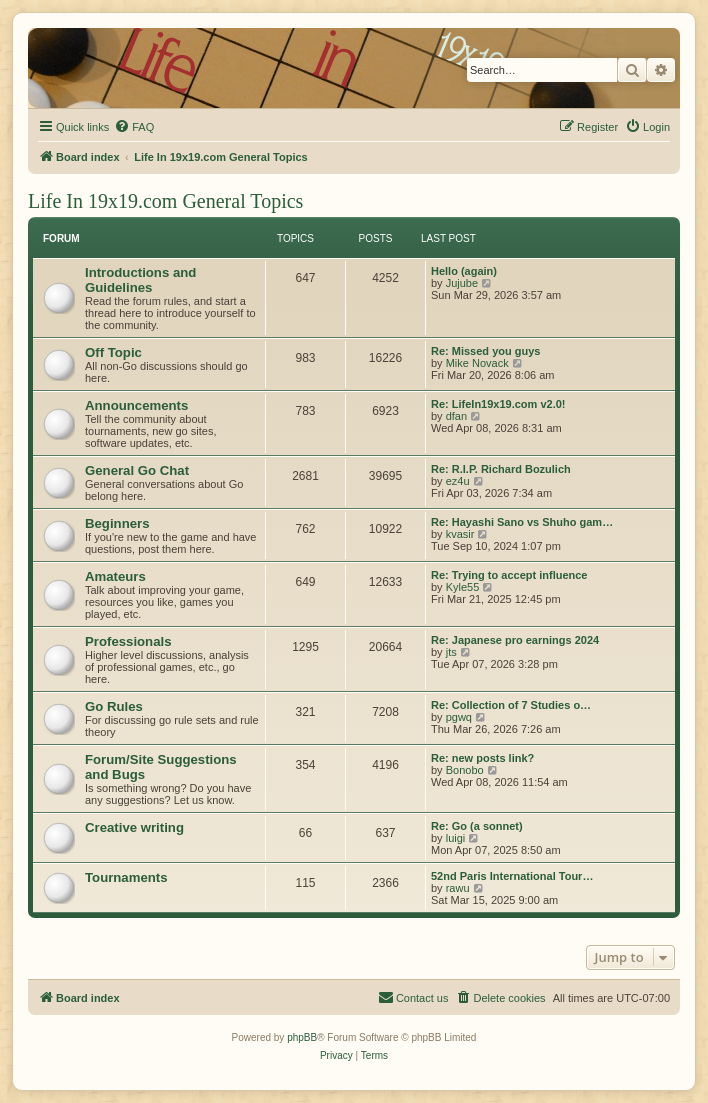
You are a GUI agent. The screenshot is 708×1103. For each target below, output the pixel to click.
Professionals (128, 641)
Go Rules (114, 706)
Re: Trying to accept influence (509, 575)
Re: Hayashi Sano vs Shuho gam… (522, 522)
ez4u (458, 481)
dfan (456, 416)
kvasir (460, 534)
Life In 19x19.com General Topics (165, 201)
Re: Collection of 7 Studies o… (511, 705)
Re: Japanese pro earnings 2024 (515, 640)
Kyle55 (463, 587)
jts (451, 652)
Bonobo (465, 770)
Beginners (117, 523)
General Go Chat (137, 470)
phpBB (302, 1037)
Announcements (136, 405)
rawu (458, 888)
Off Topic (113, 352)
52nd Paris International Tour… (512, 876)
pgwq (459, 717)
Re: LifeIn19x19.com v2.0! (498, 404)
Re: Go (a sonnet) (477, 826)
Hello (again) (464, 271)
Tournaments (126, 877)
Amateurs (115, 576)
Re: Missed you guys (485, 351)
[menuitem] (134, 127)
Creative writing (134, 827)
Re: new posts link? (482, 758)
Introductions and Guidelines (140, 280)
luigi (456, 838)
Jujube (462, 283)
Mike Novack (477, 363)
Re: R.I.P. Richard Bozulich (501, 469)
